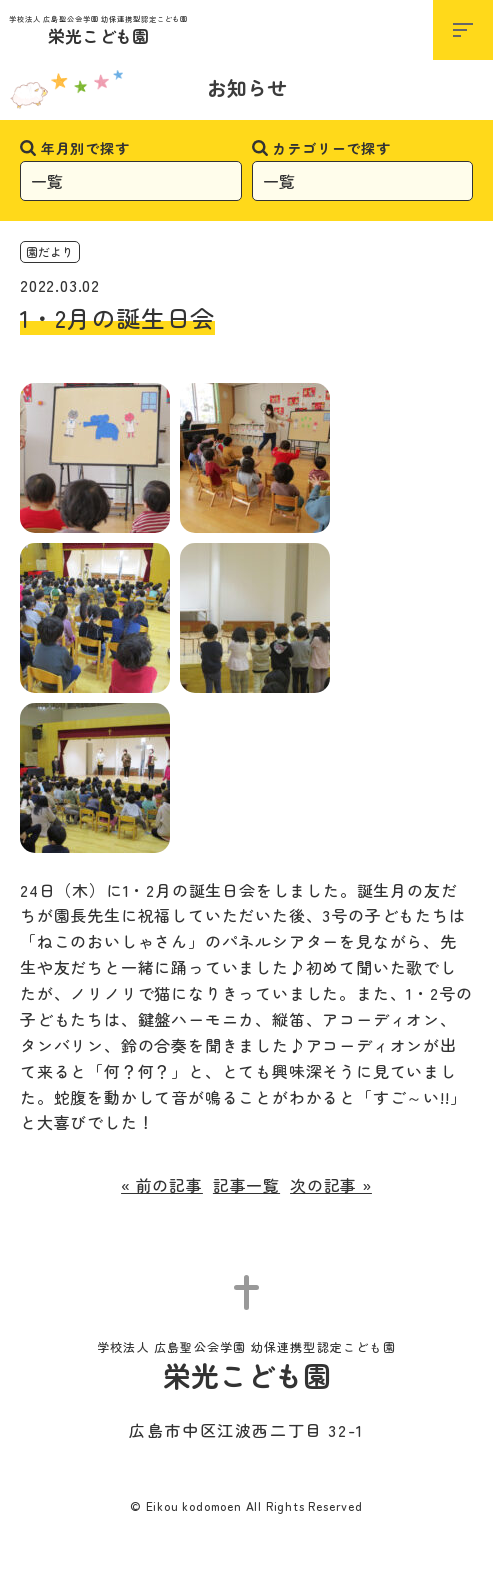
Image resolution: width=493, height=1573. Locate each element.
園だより (50, 251)
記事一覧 (246, 1185)
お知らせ (247, 87)
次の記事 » (331, 1185)
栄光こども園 (98, 31)
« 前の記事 (162, 1185)
